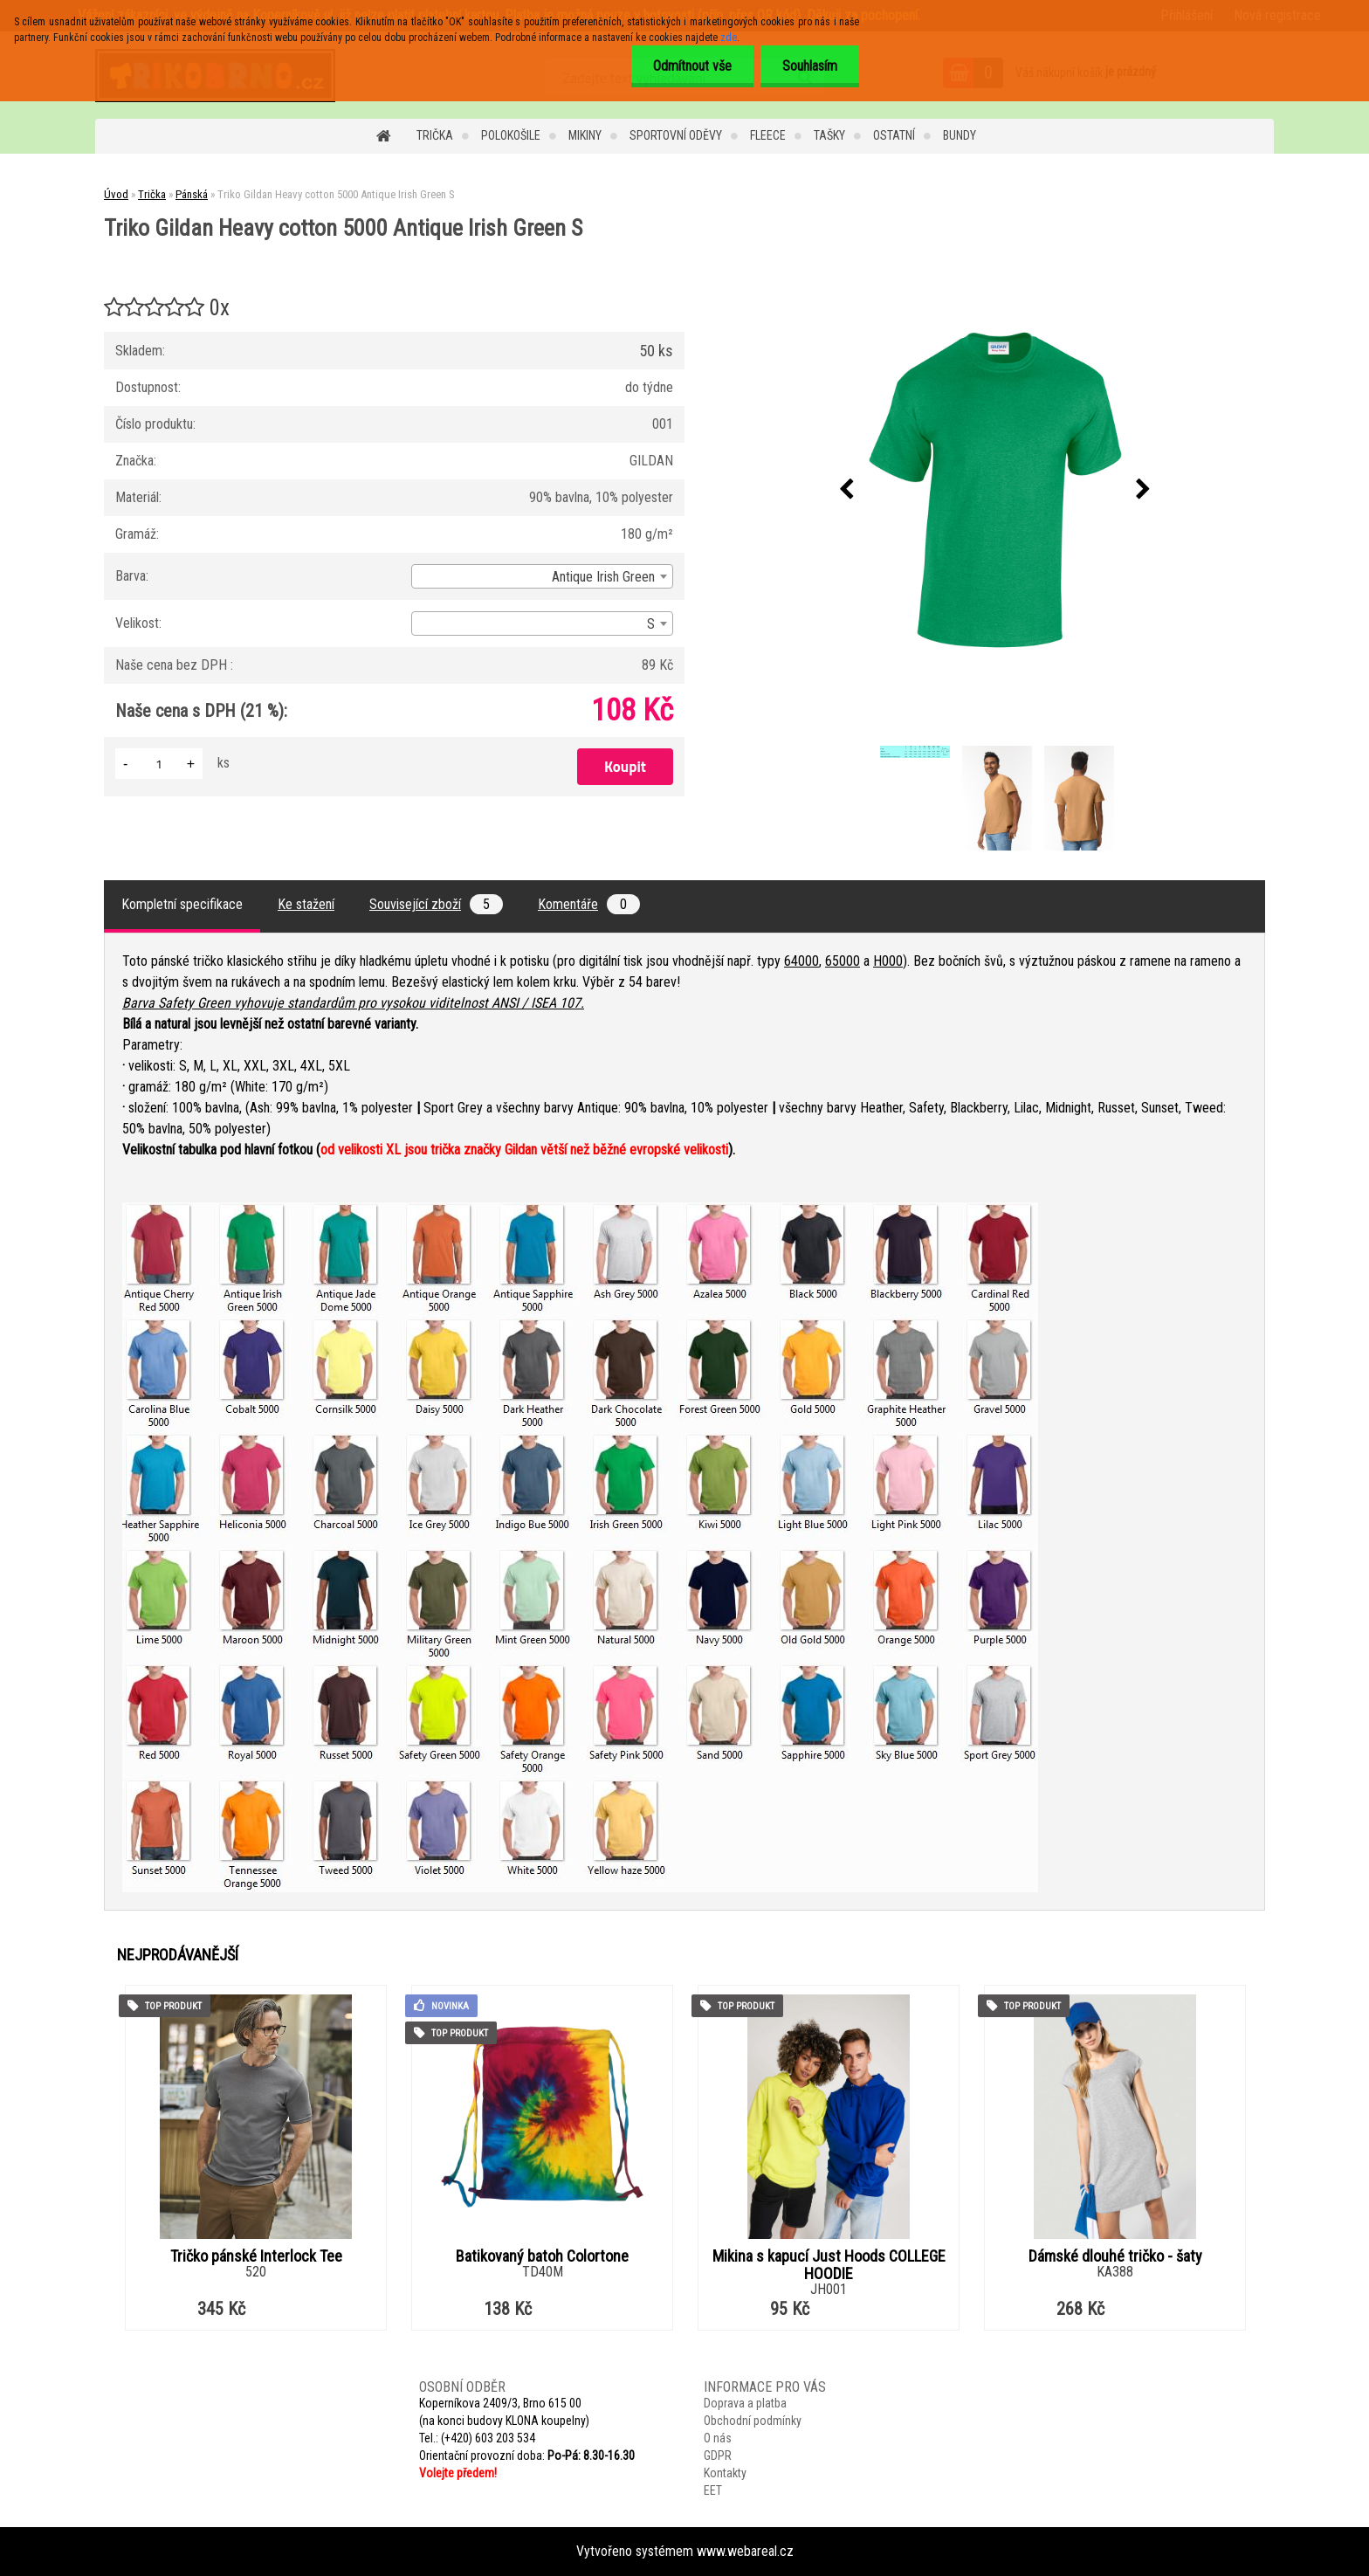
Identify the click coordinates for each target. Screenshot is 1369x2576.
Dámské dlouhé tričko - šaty (1115, 2256)
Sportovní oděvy (675, 135)
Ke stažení (306, 904)
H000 (888, 961)
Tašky (829, 135)
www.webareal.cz (745, 2551)
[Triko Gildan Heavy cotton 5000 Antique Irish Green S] (995, 490)
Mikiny (585, 135)
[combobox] (542, 576)
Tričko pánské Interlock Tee (256, 2256)
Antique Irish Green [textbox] (603, 576)
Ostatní (894, 135)
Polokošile (510, 135)
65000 (842, 961)
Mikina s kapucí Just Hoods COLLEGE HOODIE (829, 2265)
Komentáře (589, 904)
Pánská (191, 194)
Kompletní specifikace (182, 904)
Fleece (768, 135)
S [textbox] (651, 624)
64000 (801, 961)
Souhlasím (809, 66)
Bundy (959, 135)
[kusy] (159, 763)
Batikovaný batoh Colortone (542, 2256)
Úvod (116, 194)
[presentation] (847, 490)
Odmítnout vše (692, 66)
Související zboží (436, 904)
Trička (434, 135)
